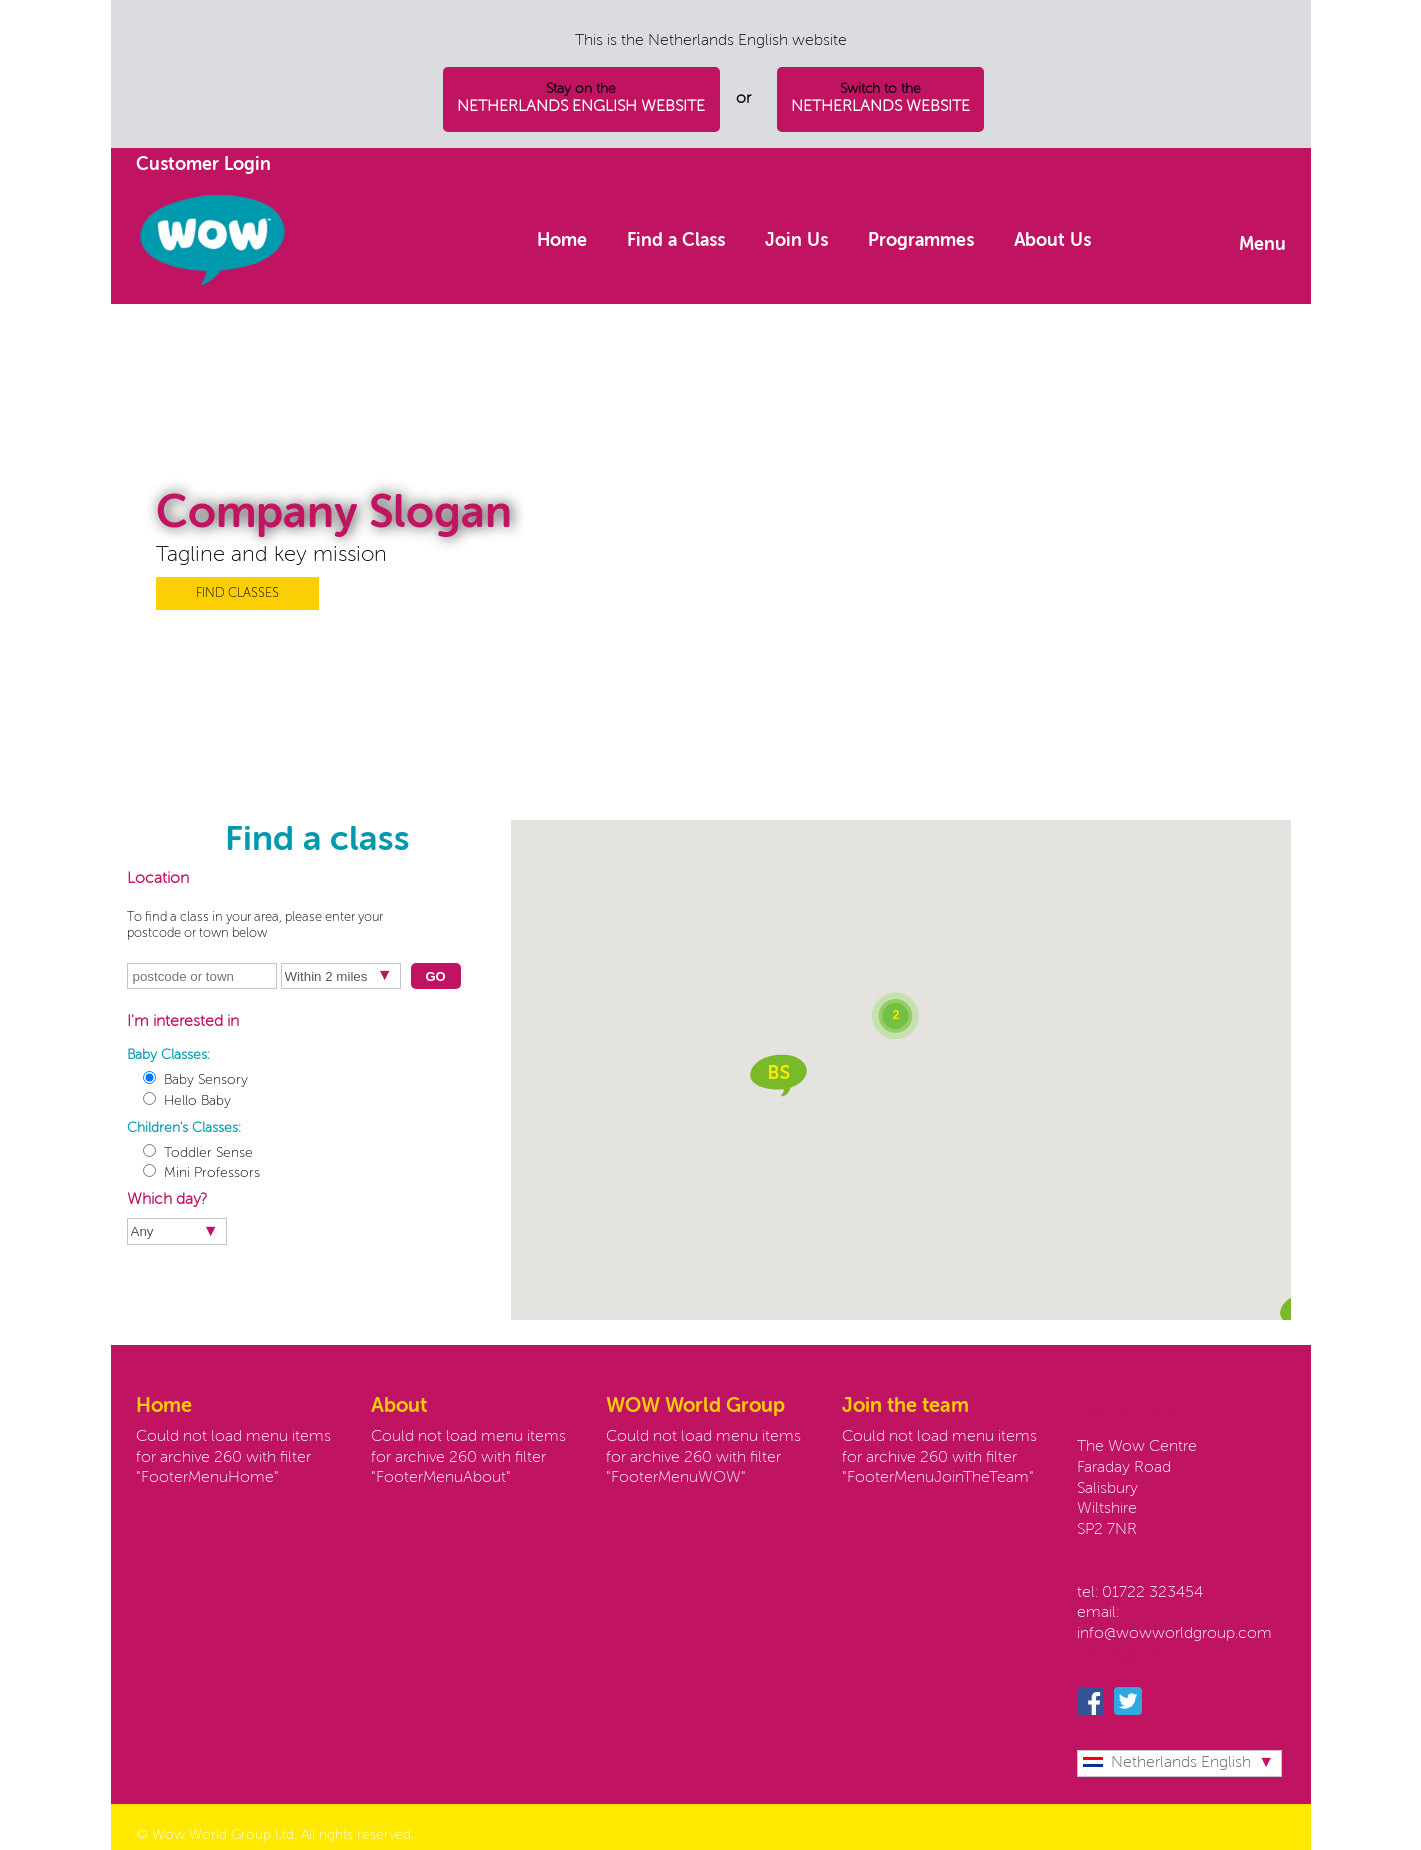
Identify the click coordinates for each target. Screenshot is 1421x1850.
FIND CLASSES (237, 593)
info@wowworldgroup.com (1174, 1634)
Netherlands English (1167, 1763)
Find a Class (676, 241)
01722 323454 (1152, 1593)
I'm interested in (183, 1022)
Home (562, 241)
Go (435, 976)
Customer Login (203, 165)
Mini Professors (201, 1173)
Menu (1262, 245)
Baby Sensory (195, 1080)
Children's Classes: (184, 1128)
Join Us (796, 241)
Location (158, 879)
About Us (1052, 241)
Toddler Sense (198, 1153)
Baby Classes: (168, 1055)
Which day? (167, 1200)
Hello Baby (187, 1101)
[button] (778, 1075)
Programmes (921, 241)
